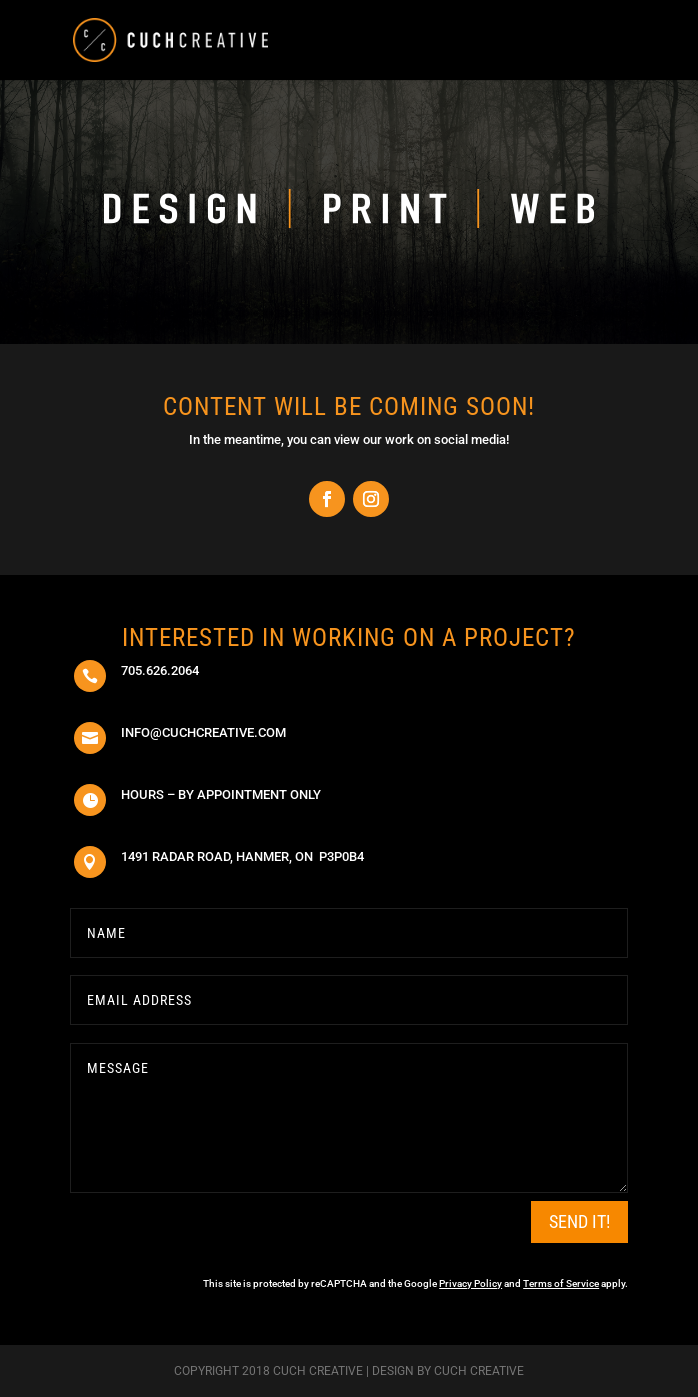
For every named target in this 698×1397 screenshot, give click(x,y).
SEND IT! (579, 1221)
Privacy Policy (470, 1283)
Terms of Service (561, 1283)
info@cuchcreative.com (203, 732)
